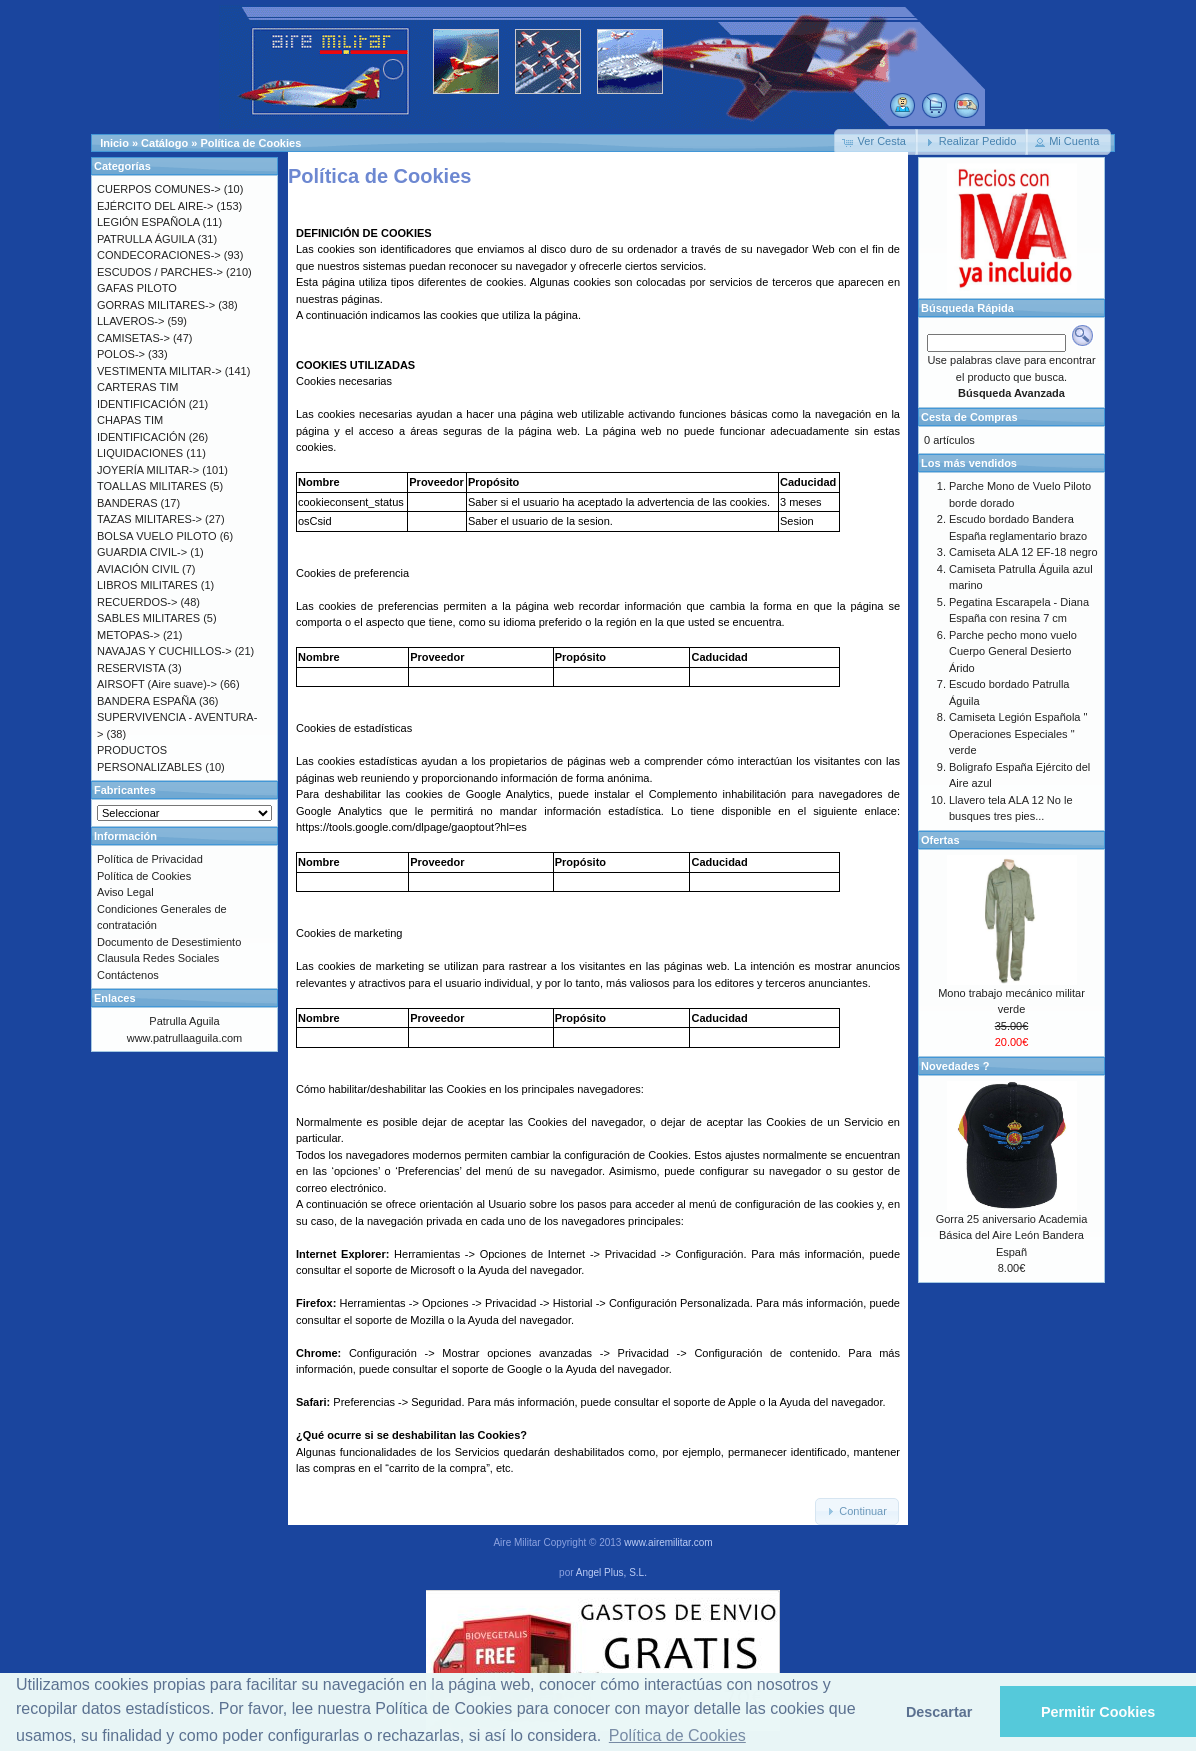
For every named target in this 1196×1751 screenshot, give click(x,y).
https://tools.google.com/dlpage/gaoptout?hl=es (411, 827)
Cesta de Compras (969, 417)
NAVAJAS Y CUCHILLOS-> (164, 651)
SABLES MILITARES (148, 618)
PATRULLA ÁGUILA (145, 239)
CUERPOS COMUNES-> (159, 189)
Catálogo (164, 143)
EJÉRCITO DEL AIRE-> (155, 206)
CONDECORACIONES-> (159, 255)
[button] (876, 142)
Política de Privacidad (150, 859)
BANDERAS (127, 503)
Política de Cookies (250, 143)
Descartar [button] (939, 1712)
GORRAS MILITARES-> (156, 305)
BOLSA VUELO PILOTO (157, 536)
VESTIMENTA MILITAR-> (159, 371)
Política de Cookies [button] (677, 1735)
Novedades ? (955, 1066)
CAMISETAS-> (133, 338)
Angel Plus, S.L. (611, 1572)
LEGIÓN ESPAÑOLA (148, 222)
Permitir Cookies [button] (1098, 1712)
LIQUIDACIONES (140, 453)
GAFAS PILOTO (137, 288)
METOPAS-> (128, 635)
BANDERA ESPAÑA (146, 701)
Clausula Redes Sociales (158, 958)
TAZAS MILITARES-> (149, 519)
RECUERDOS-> (137, 602)
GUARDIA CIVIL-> (142, 552)
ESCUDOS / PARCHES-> (160, 272)
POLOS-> (121, 354)
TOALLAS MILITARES (152, 486)
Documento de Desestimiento (169, 942)
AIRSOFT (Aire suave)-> (157, 684)
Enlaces (115, 998)
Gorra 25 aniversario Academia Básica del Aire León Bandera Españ (1012, 1235)
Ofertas (940, 840)
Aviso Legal (125, 892)
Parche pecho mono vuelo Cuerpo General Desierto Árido (1013, 651)
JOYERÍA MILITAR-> (148, 470)
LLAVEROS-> (130, 321)
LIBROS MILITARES (147, 585)
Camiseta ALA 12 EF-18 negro (1023, 552)
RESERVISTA (131, 668)
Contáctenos (128, 975)
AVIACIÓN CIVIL (138, 569)
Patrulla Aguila (184, 1021)
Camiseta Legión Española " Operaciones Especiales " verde (1018, 733)
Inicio (114, 143)
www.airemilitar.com (668, 1542)
